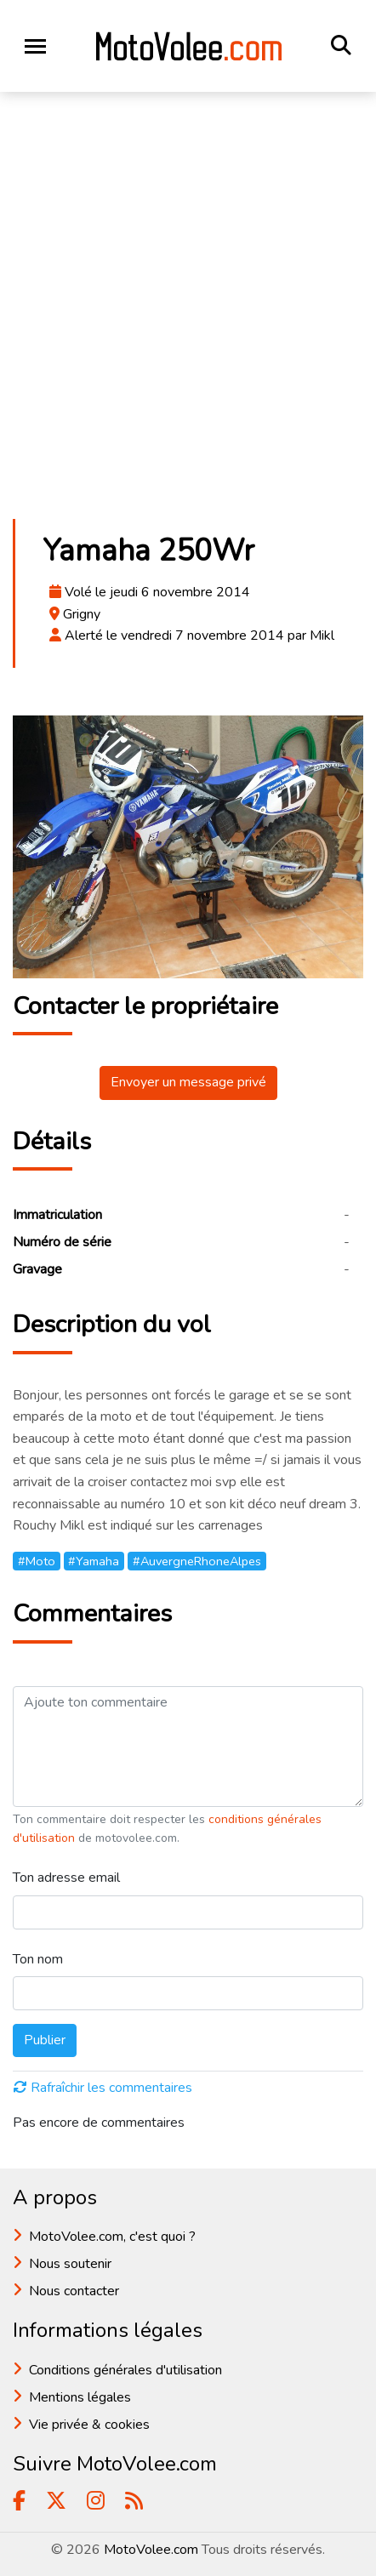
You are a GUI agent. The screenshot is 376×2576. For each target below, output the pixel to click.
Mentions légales (80, 2397)
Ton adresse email (66, 1877)
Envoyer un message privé (188, 1082)
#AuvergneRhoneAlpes (197, 1561)
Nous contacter (74, 2291)
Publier (45, 2040)
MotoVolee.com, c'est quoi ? (112, 2236)
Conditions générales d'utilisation (125, 2370)
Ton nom (38, 1959)
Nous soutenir (70, 2263)
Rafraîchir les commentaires (103, 2087)
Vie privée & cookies (89, 2424)
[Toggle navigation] (35, 46)
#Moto (36, 1561)
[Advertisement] (188, 311)
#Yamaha (93, 1561)
